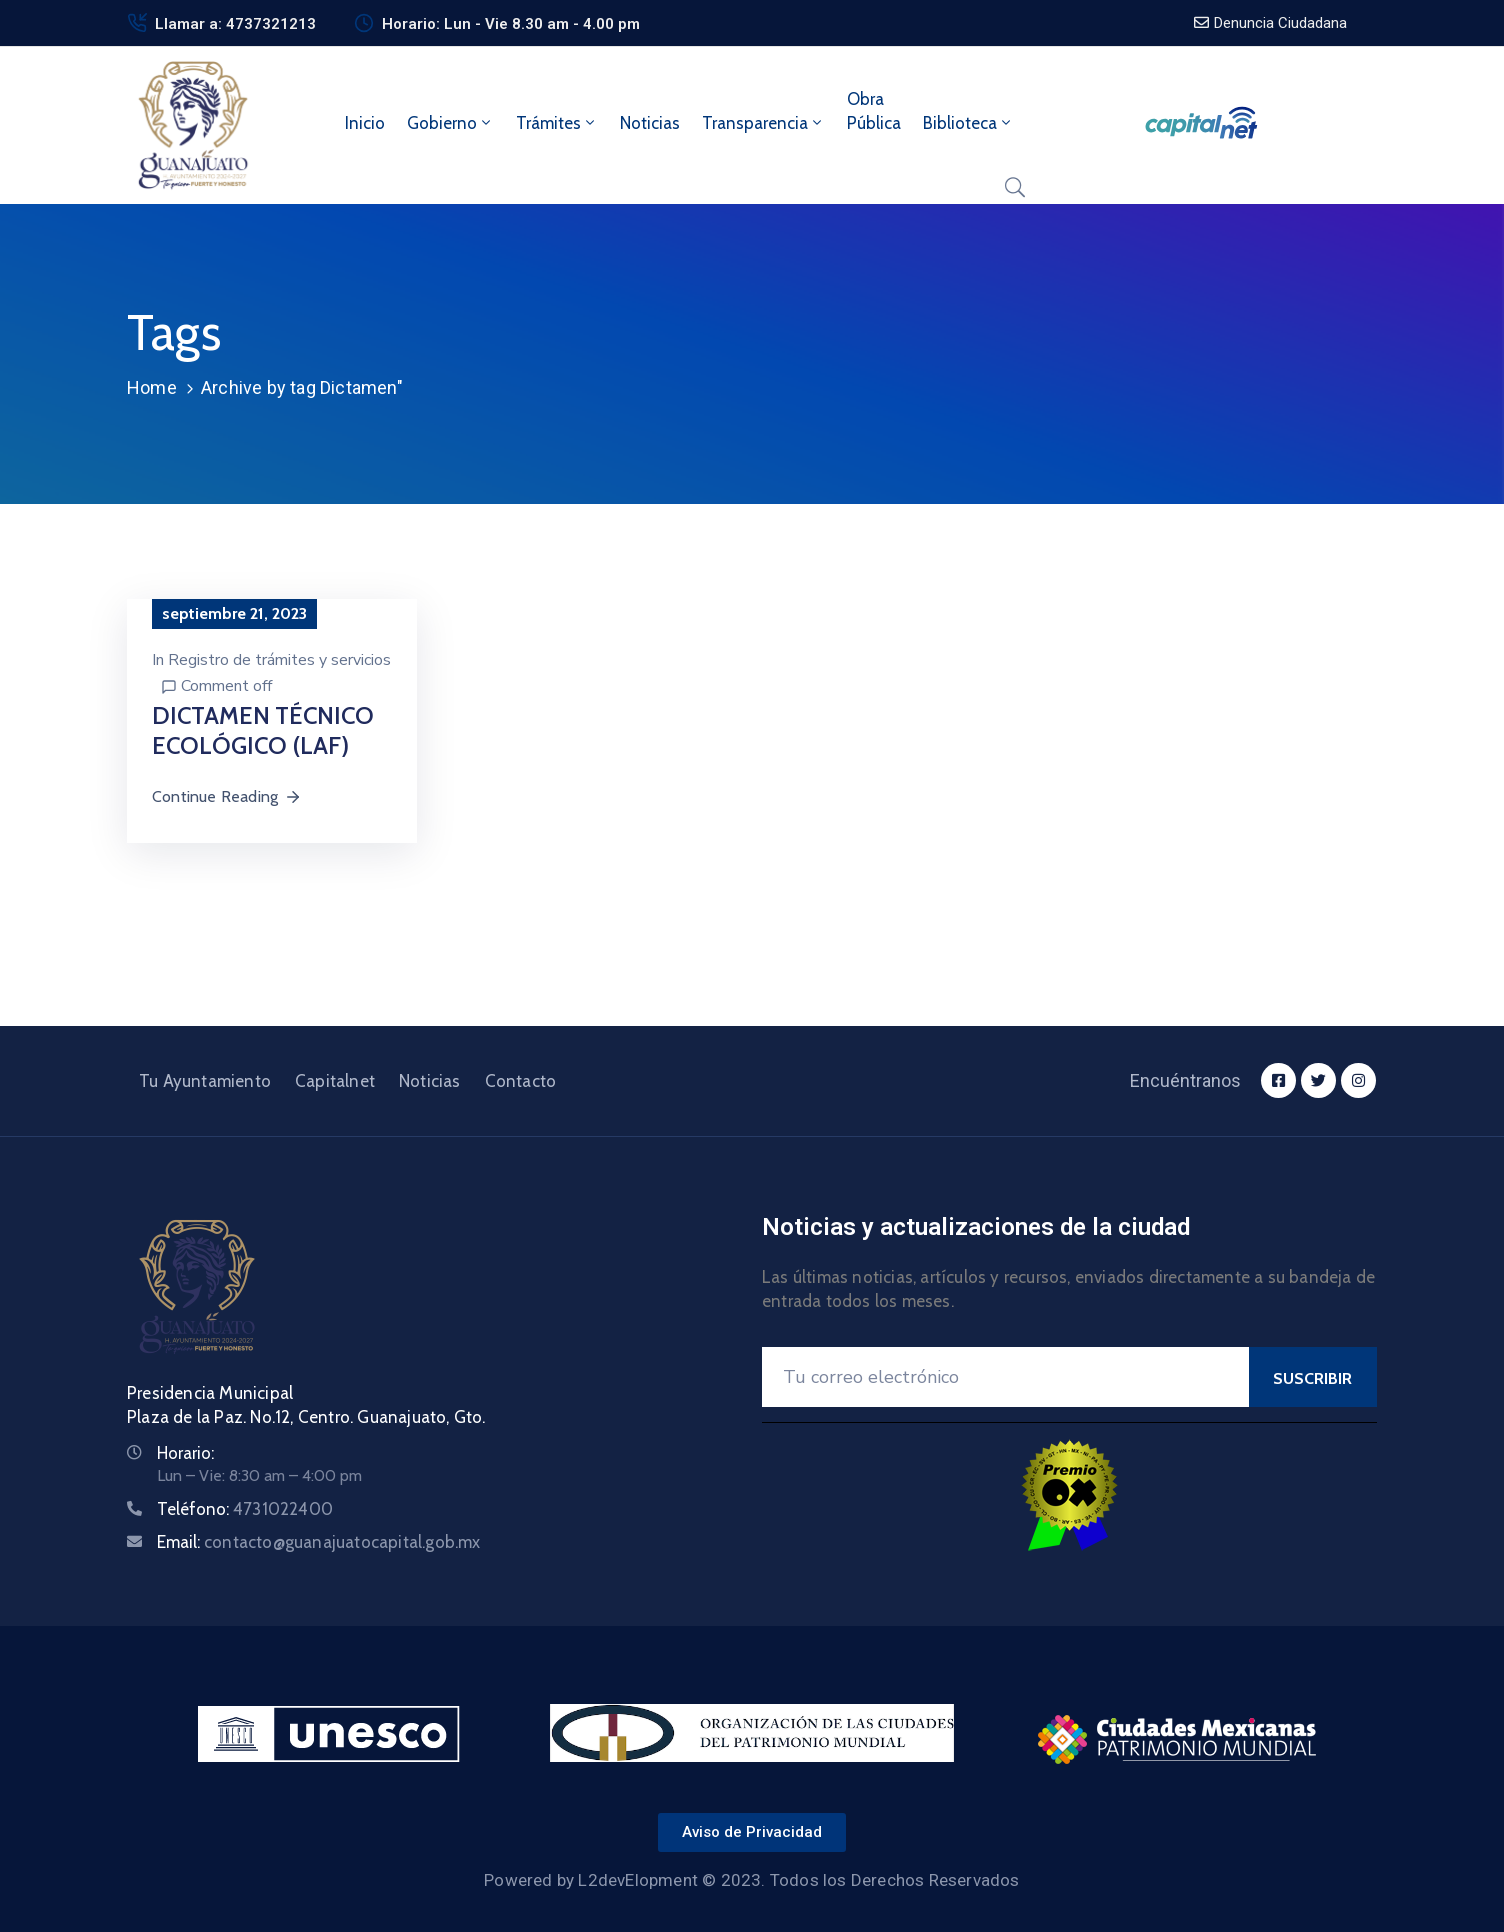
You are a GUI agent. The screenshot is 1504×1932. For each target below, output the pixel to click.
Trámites (557, 123)
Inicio (365, 123)
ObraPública (874, 111)
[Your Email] (1005, 1377)
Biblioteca (968, 123)
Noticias (650, 123)
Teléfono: (245, 1509)
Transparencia (763, 123)
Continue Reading (227, 796)
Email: (319, 1542)
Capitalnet (335, 1081)
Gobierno (450, 123)
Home (152, 387)
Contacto (521, 1081)
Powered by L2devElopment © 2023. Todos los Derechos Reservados (751, 1880)
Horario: (185, 1453)
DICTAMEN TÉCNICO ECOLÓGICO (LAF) (263, 730)
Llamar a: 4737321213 (235, 24)
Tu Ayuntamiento (205, 1081)
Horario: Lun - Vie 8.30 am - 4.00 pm (511, 24)
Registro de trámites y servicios (279, 660)
